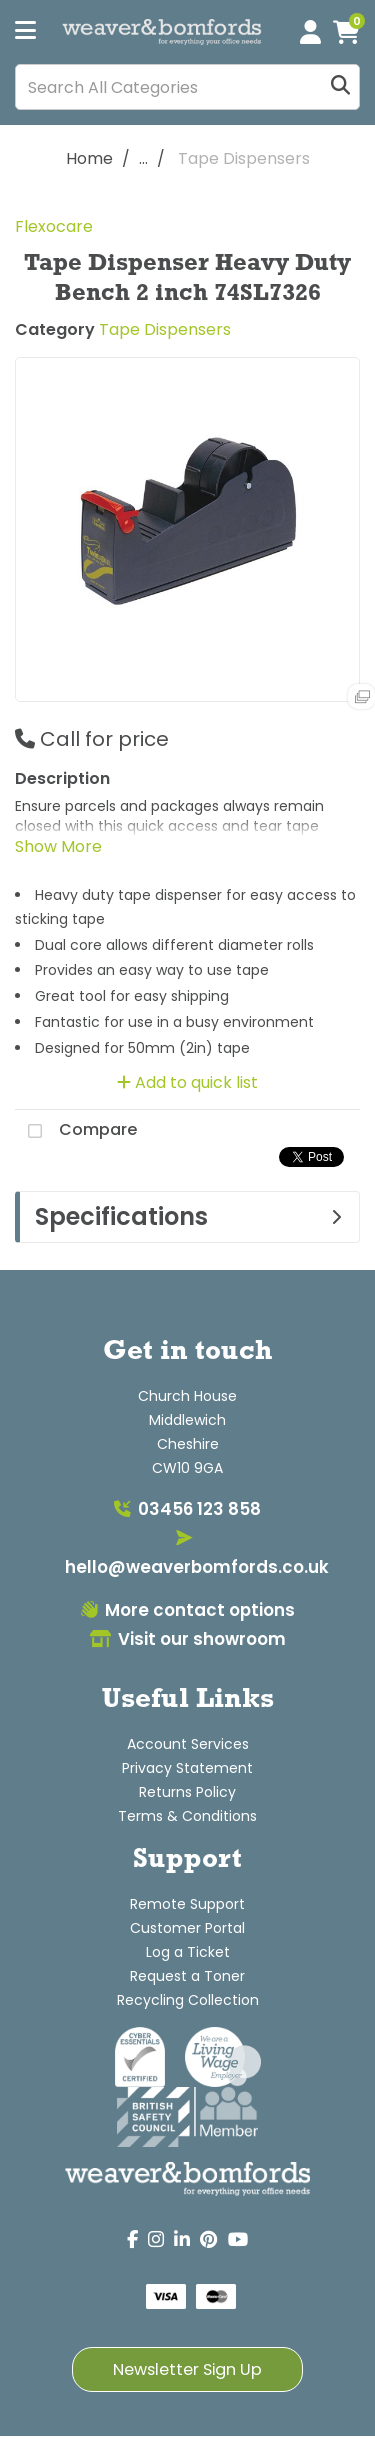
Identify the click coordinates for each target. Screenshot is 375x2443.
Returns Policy (187, 1792)
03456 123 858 (187, 1509)
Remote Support (187, 1904)
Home (89, 158)
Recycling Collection (188, 2000)
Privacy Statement (187, 1768)
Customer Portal (187, 1928)
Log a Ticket (188, 1952)
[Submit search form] (340, 87)
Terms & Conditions (187, 1816)
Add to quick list (187, 1082)
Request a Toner (187, 1976)
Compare (76, 1131)
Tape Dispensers (244, 158)
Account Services (188, 1744)
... (143, 158)
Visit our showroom (188, 1639)
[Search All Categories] (187, 87)
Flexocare (54, 226)
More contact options (188, 1610)
